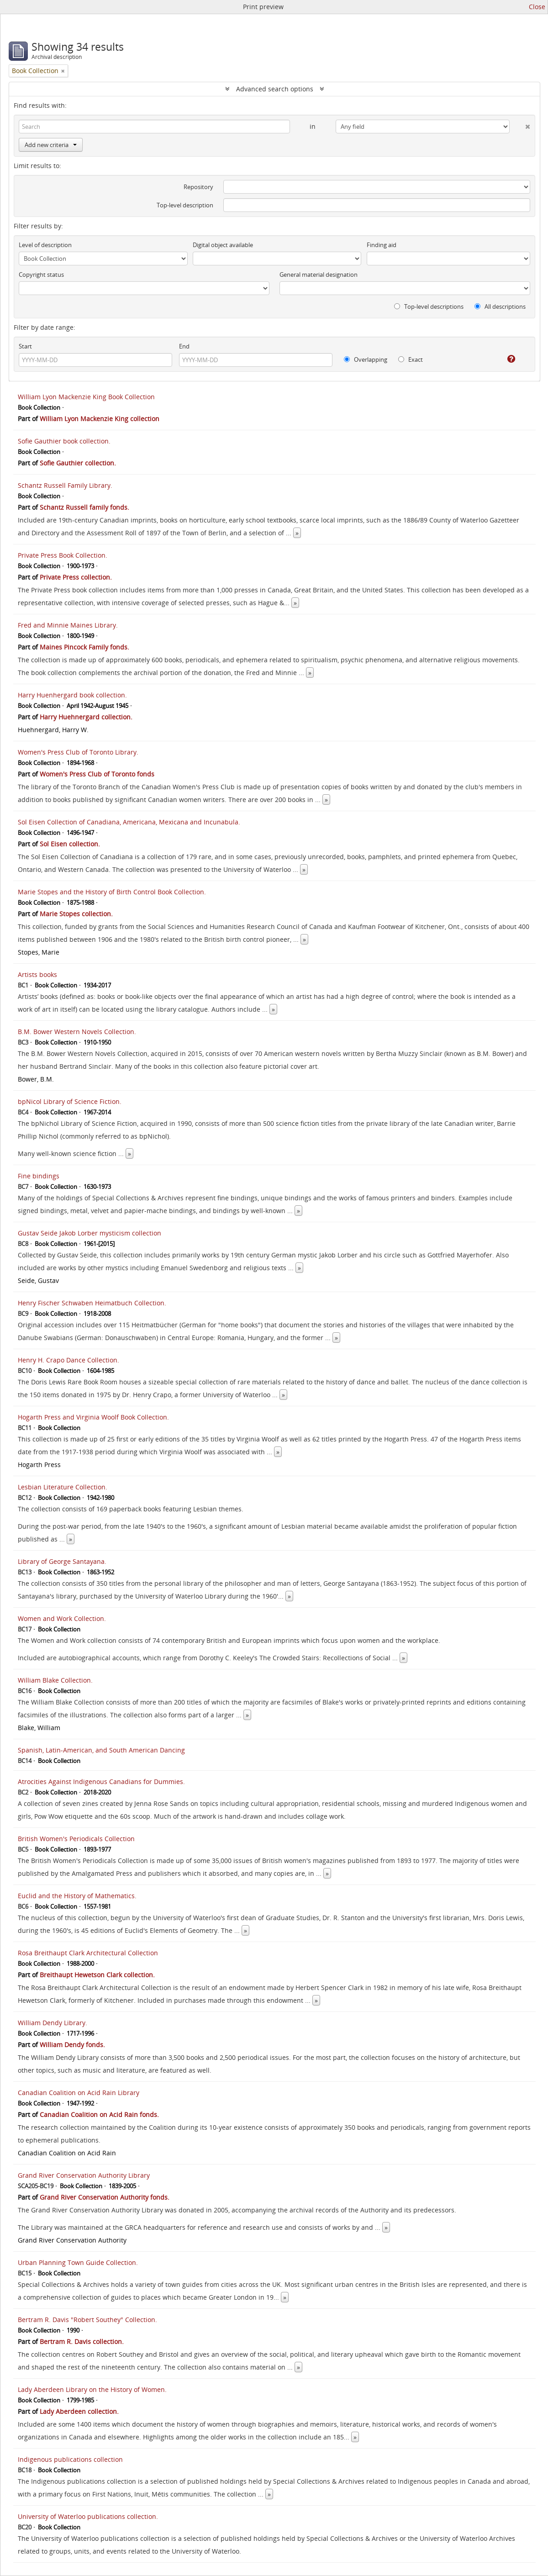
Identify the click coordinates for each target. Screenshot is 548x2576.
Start (25, 346)
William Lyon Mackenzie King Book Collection (86, 396)
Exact (410, 359)
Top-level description (185, 205)
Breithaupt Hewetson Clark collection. (97, 1974)
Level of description (45, 245)
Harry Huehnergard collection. (86, 717)
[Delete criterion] (520, 125)
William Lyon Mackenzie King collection (99, 418)
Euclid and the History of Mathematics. (77, 1895)
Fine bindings (38, 1176)
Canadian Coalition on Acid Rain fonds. (99, 2114)
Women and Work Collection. (62, 1618)
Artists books (37, 974)
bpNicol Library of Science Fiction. (69, 1101)
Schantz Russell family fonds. (84, 507)
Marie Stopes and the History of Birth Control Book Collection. (112, 891)
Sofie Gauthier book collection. (64, 441)
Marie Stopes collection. (76, 913)
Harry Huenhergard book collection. (72, 695)
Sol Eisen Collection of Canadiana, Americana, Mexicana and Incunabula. (129, 822)
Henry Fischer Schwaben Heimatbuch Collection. (92, 1303)
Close (537, 6)
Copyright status (41, 274)
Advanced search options (274, 88)
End (184, 346)
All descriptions (500, 306)
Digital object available (223, 245)
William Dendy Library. (52, 2022)
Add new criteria (51, 145)
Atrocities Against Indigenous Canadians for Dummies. (101, 1781)
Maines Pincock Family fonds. (84, 647)
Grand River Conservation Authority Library (84, 2175)
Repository (198, 187)
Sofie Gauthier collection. (78, 463)
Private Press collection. (76, 577)
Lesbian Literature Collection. (62, 1487)
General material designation (318, 274)
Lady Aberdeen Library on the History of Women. (92, 2389)
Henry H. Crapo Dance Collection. (68, 1360)
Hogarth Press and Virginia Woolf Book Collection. (93, 1417)
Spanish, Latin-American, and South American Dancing (101, 1750)
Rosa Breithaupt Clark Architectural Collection (88, 1952)
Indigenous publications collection (70, 2459)
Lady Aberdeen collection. (79, 2411)
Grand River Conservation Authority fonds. (104, 2197)
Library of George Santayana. (62, 1561)
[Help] (505, 359)
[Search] (154, 126)
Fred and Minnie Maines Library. (68, 625)
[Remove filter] (63, 70)
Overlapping (365, 359)
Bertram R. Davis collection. (82, 2341)
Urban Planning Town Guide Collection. (78, 2262)
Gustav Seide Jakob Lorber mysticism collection (89, 1233)
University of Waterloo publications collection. (88, 2516)
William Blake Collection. (55, 1680)
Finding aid (381, 245)
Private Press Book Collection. (62, 555)
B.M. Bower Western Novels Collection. (77, 1031)
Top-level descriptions (429, 306)
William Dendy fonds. (72, 2044)
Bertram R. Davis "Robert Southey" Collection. (87, 2319)
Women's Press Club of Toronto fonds (97, 774)
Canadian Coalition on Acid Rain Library (78, 2092)
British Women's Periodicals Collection (76, 1838)
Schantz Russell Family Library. (65, 485)
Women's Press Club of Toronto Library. (78, 752)
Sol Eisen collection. (70, 843)
